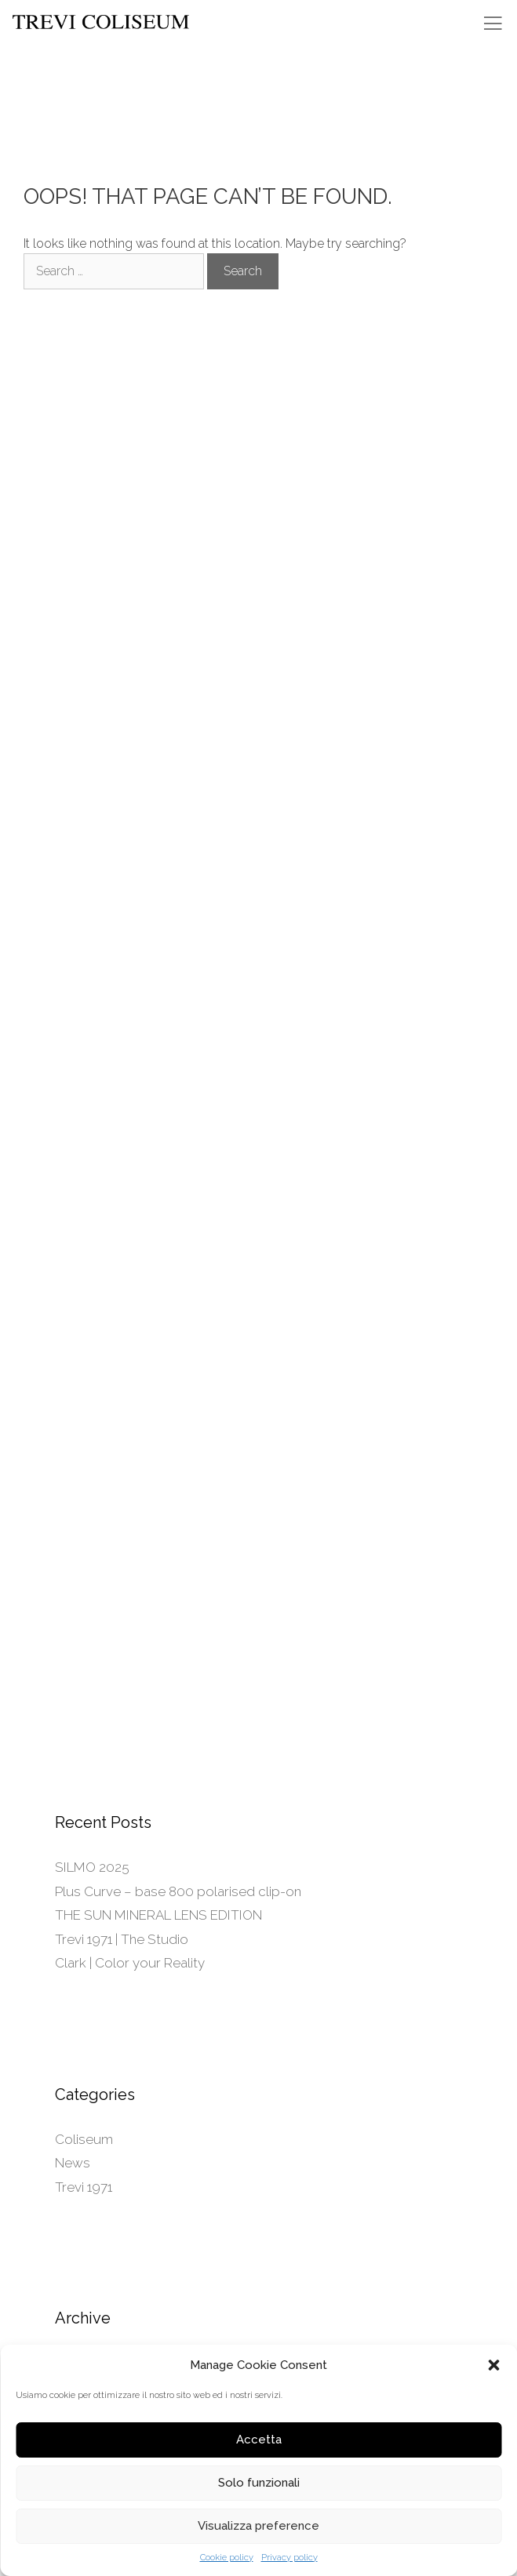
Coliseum (84, 2139)
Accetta (259, 2439)
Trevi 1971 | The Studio (121, 1939)
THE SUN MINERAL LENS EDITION (158, 1915)
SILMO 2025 (92, 1867)
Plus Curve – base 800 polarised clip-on (178, 1891)
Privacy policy (289, 2557)
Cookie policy (226, 2557)
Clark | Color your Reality (130, 1963)
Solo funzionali (259, 2483)
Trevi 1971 (83, 2187)
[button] (493, 2365)
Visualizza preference (258, 2526)
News (72, 2163)
